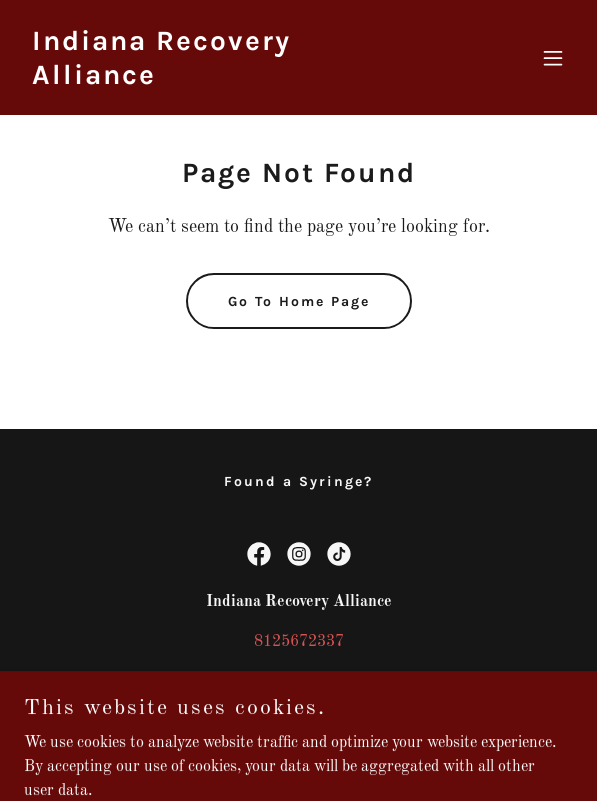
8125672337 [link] (299, 642)
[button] (553, 58)
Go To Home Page (299, 301)
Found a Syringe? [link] (298, 481)
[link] (216, 80)
